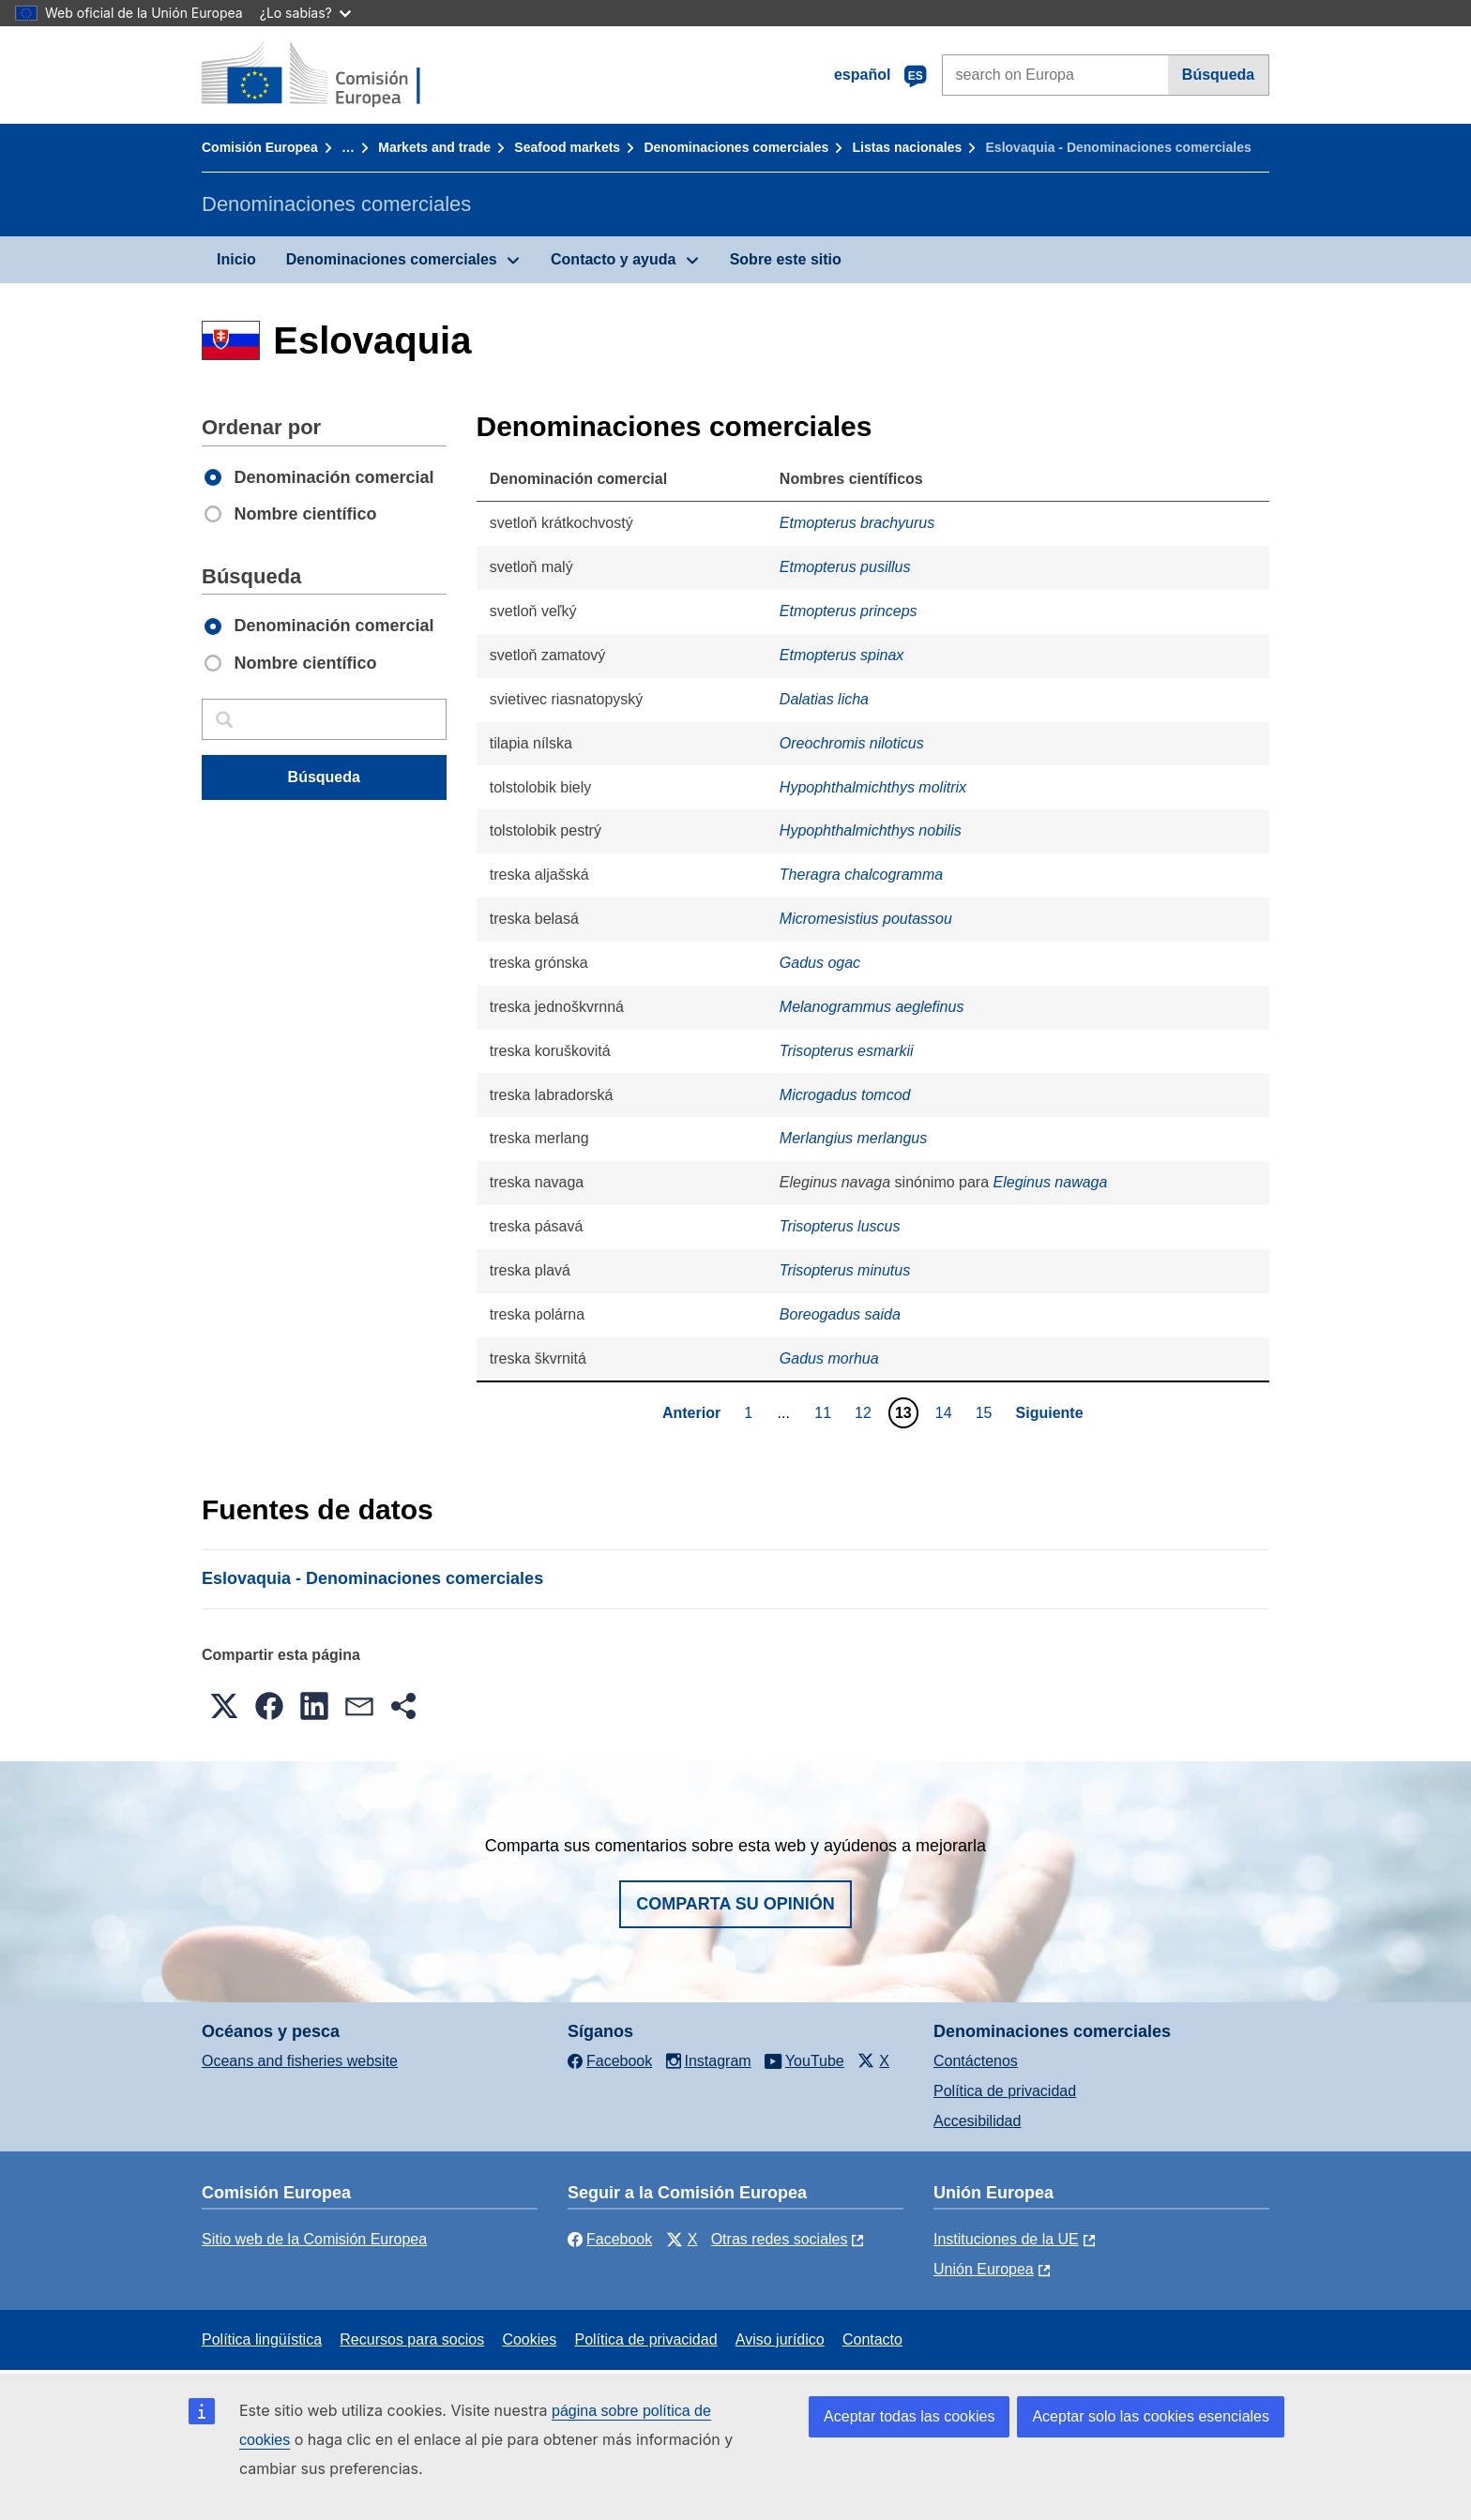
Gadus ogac (820, 963)
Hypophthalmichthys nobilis (871, 830)
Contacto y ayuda (613, 259)
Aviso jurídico (780, 2339)
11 (825, 1412)
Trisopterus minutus (845, 1270)
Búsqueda (1218, 75)
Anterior (691, 1413)
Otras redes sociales (779, 2239)
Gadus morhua (829, 1358)
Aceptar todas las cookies (909, 2416)
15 (986, 1412)
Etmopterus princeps (848, 611)
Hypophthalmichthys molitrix (873, 787)
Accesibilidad (977, 2121)
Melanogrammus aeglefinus (872, 1007)
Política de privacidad (1004, 2091)
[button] (224, 1706)
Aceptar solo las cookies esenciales (1150, 2416)
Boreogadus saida (840, 1314)
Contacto (872, 2339)
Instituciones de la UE (1006, 2239)
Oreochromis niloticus (852, 743)
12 (865, 1412)
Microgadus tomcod (845, 1095)
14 (946, 1412)
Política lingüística (262, 2339)
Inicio (236, 259)
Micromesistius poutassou (866, 919)
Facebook (610, 2239)
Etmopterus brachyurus (857, 523)
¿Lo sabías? (305, 13)
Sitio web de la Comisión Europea (314, 2239)
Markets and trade (434, 147)
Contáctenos (975, 2061)
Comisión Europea (260, 147)
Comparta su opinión (735, 1903)
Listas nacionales (908, 147)
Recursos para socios (412, 2339)
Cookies (529, 2339)
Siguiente (1050, 1413)
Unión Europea (983, 2269)
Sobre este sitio (786, 259)
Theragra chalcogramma (861, 875)
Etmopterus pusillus (845, 567)
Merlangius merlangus (853, 1138)
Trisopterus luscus (840, 1226)
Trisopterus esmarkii (847, 1051)
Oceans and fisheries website (300, 2061)
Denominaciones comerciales (736, 147)
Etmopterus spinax (842, 655)
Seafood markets (567, 147)
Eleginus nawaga (1050, 1182)
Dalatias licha (824, 699)
